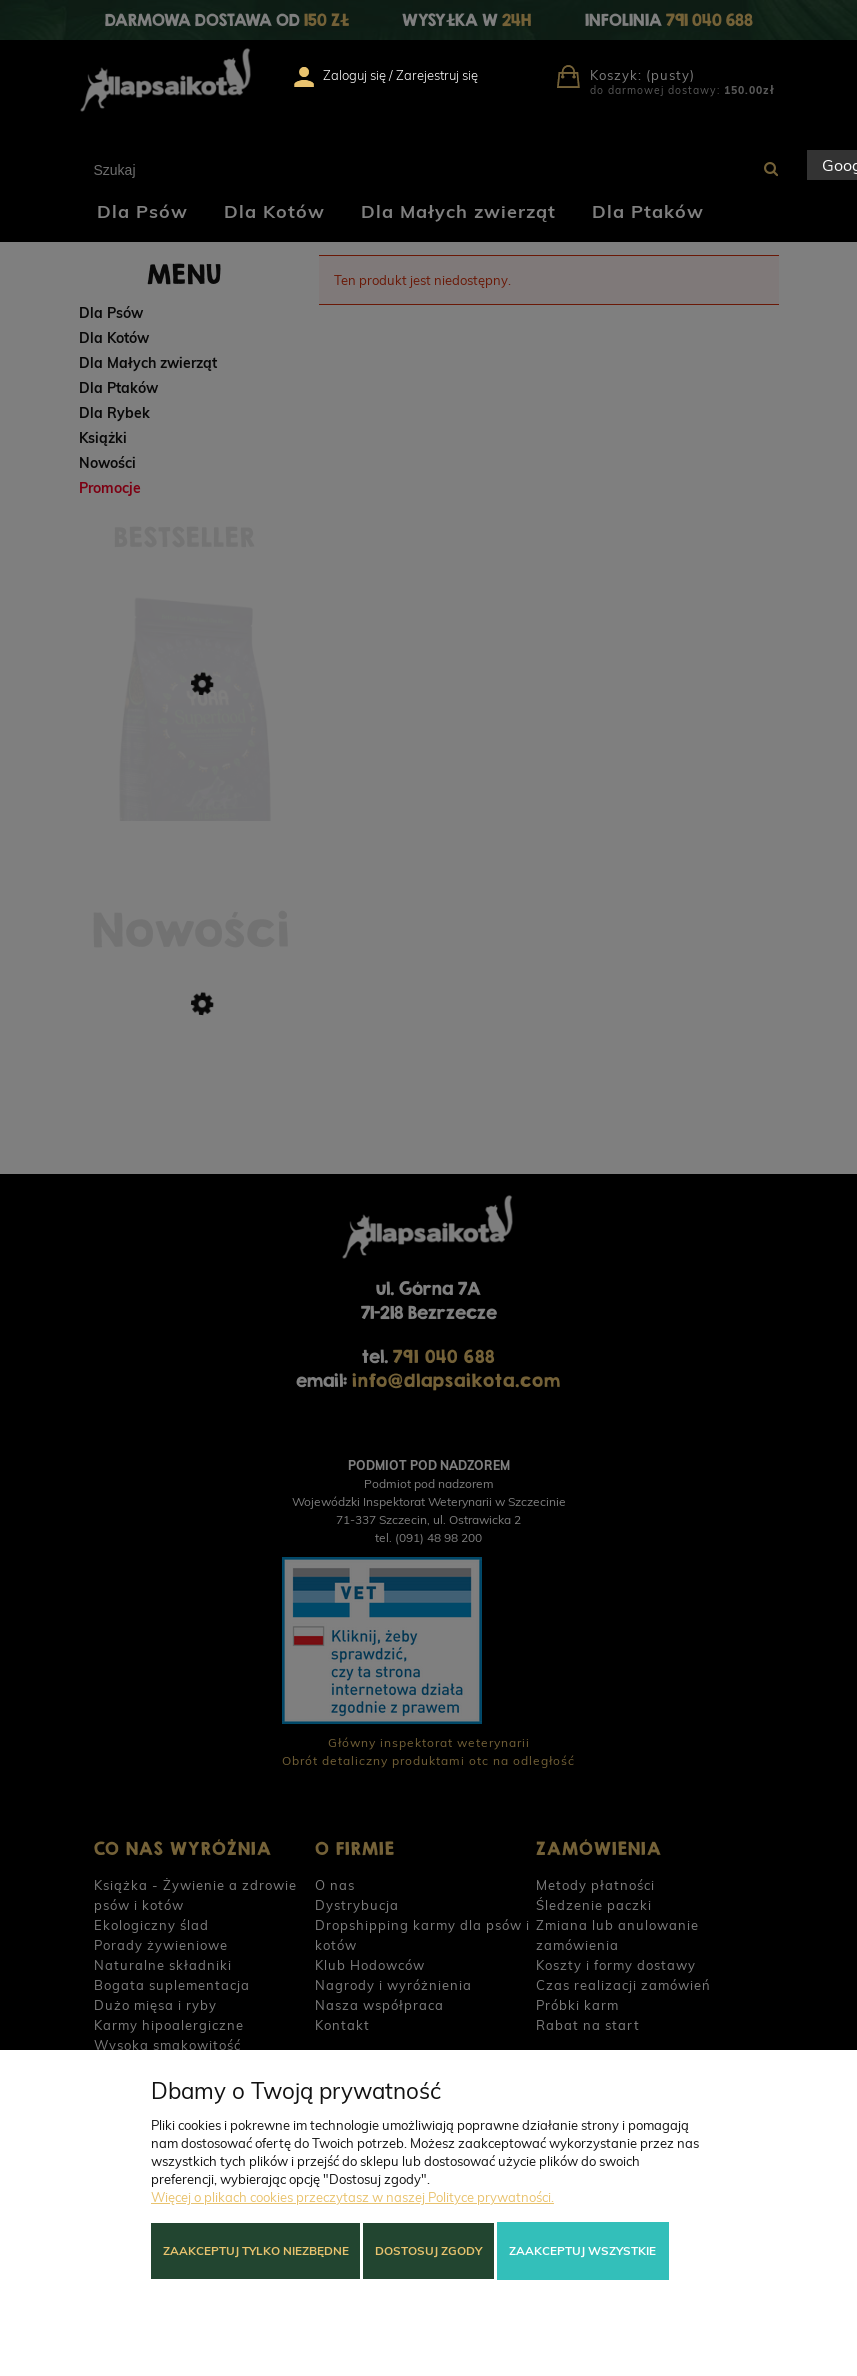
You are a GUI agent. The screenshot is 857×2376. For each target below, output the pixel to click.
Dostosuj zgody (428, 2250)
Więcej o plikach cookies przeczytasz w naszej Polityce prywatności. (352, 2197)
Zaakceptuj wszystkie (582, 2250)
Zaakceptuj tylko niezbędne (256, 2250)
